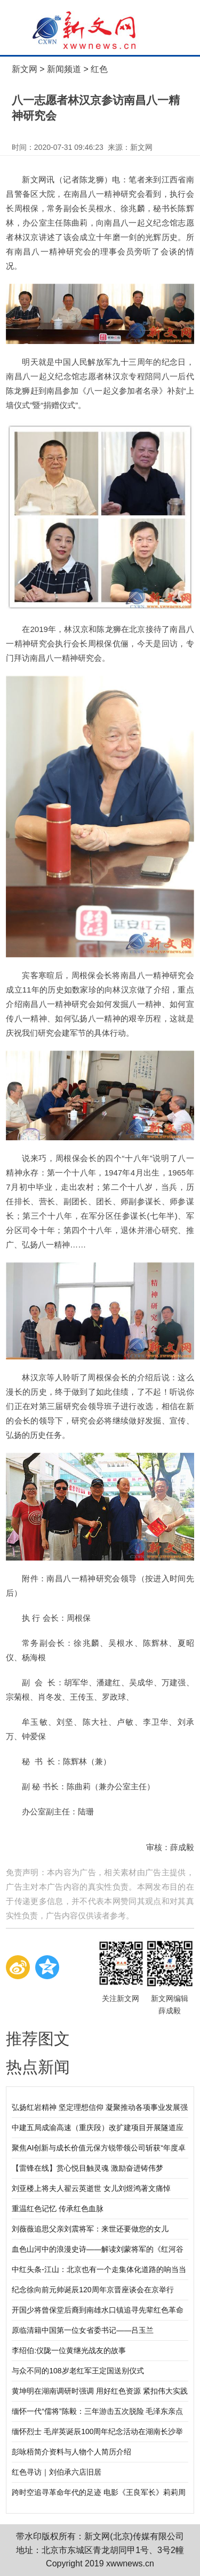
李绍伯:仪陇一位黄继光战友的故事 (69, 2350)
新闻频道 (64, 69)
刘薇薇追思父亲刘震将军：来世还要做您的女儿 (90, 2229)
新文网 (24, 69)
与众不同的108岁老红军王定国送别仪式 (77, 2370)
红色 (99, 69)
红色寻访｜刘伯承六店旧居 (56, 2472)
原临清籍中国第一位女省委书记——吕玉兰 (83, 2330)
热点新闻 (38, 2067)
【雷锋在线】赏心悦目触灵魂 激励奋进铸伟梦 (87, 2168)
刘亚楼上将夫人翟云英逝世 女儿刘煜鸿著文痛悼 (91, 2188)
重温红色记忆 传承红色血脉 (57, 2208)
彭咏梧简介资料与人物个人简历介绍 (71, 2451)
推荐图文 (38, 2038)
